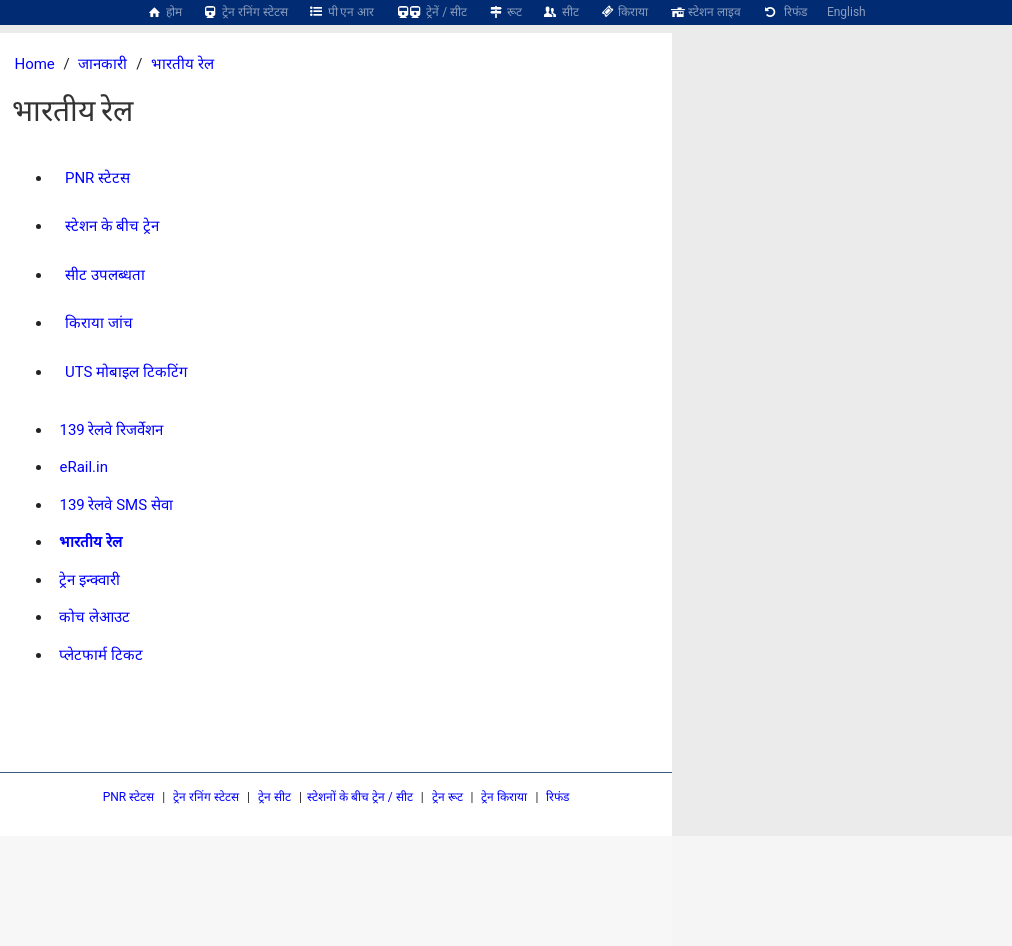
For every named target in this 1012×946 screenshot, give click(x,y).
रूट (504, 12)
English (846, 12)
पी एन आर (341, 12)
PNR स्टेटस (129, 797)
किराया (624, 12)
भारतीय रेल (182, 64)
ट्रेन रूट (447, 797)
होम (164, 12)
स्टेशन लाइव (704, 12)
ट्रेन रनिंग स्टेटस (245, 12)
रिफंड (784, 12)
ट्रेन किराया (504, 797)
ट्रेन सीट (274, 797)
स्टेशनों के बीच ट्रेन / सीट (360, 797)
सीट (560, 12)
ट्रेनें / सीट (430, 12)
